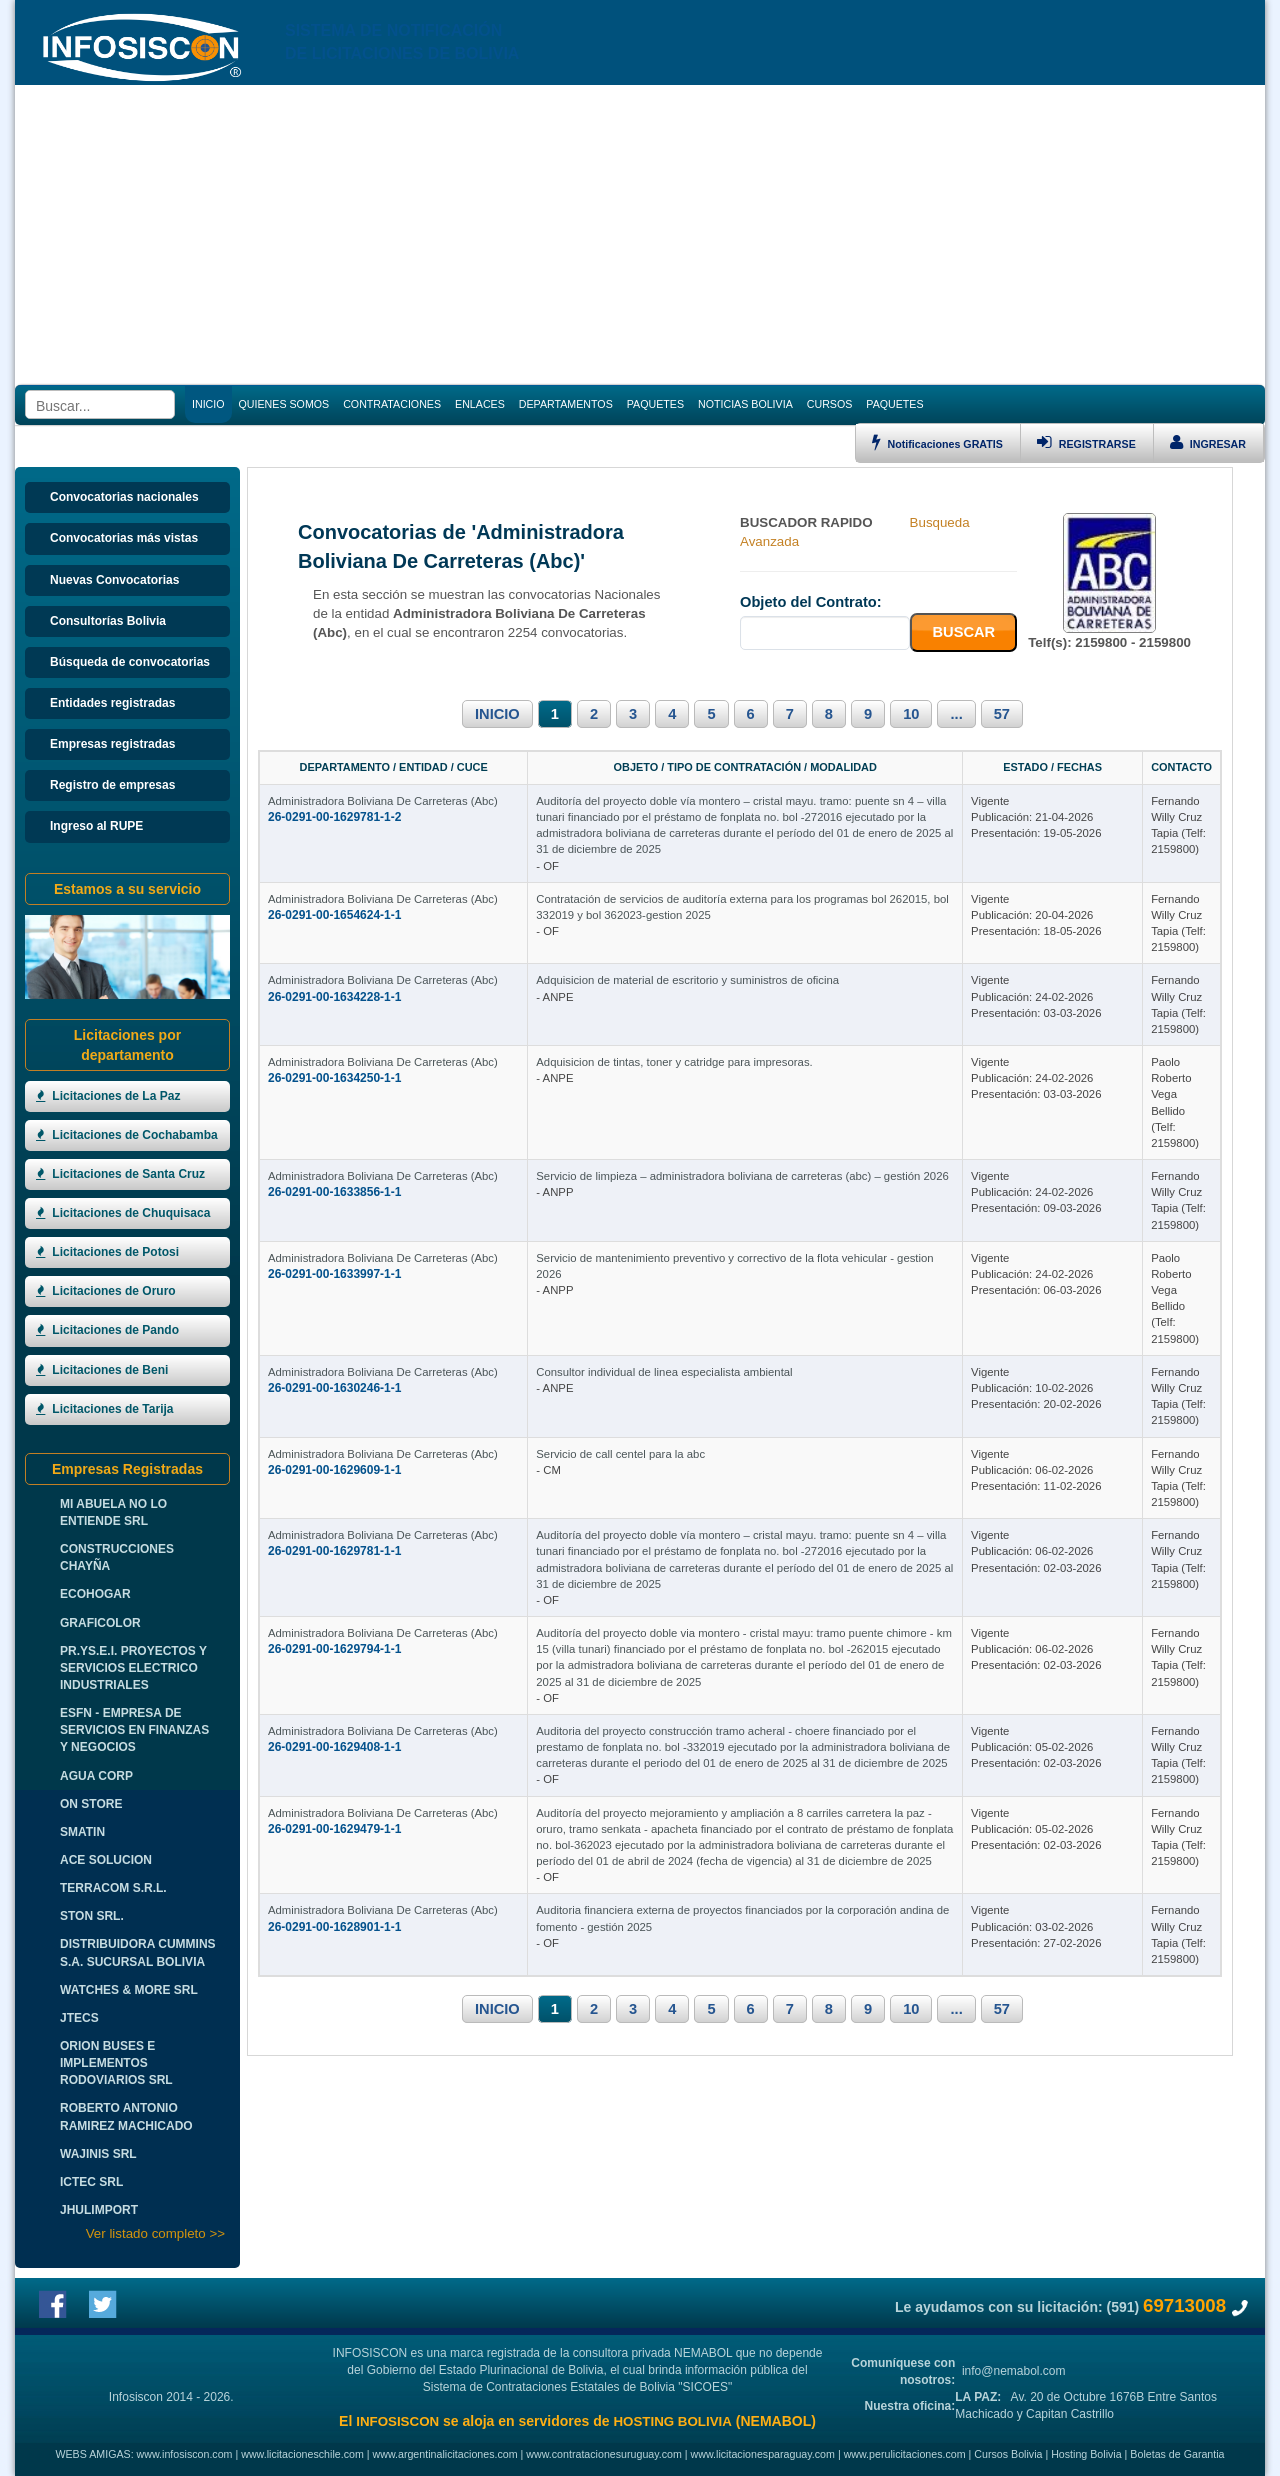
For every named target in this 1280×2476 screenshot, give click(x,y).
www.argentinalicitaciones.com (445, 2454)
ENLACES (480, 404)
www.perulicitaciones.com (905, 2454)
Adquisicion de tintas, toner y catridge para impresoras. (674, 1062)
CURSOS (830, 404)
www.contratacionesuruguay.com (604, 2454)
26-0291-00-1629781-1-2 (334, 817)
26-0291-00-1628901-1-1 (334, 1927)
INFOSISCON (397, 2421)
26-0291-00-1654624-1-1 (334, 915)
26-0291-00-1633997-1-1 (334, 1274)
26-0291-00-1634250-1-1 (334, 1078)
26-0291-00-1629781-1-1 (334, 1551)
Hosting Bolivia (1086, 2454)
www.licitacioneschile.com (302, 2454)
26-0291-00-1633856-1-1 (334, 1192)
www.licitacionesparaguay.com (763, 2454)
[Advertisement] (640, 235)
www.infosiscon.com (185, 2454)
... (956, 714)
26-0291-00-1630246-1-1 (334, 1388)
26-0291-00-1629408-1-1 (334, 1747)
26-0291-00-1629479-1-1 (334, 1829)
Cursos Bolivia (1008, 2454)
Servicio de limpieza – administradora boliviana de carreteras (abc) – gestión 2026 (742, 1176)
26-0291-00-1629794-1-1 (334, 1649)
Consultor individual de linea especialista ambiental (664, 1372)
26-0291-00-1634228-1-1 (334, 997)
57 (1002, 714)
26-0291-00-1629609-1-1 (334, 1470)
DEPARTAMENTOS (566, 404)
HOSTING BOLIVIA (672, 2421)
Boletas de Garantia (1177, 2454)
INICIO (497, 714)
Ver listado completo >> (155, 2233)
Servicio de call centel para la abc (620, 1454)
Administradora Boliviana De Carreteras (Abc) (383, 801)
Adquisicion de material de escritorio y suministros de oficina (687, 980)
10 (911, 714)
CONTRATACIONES (392, 404)
